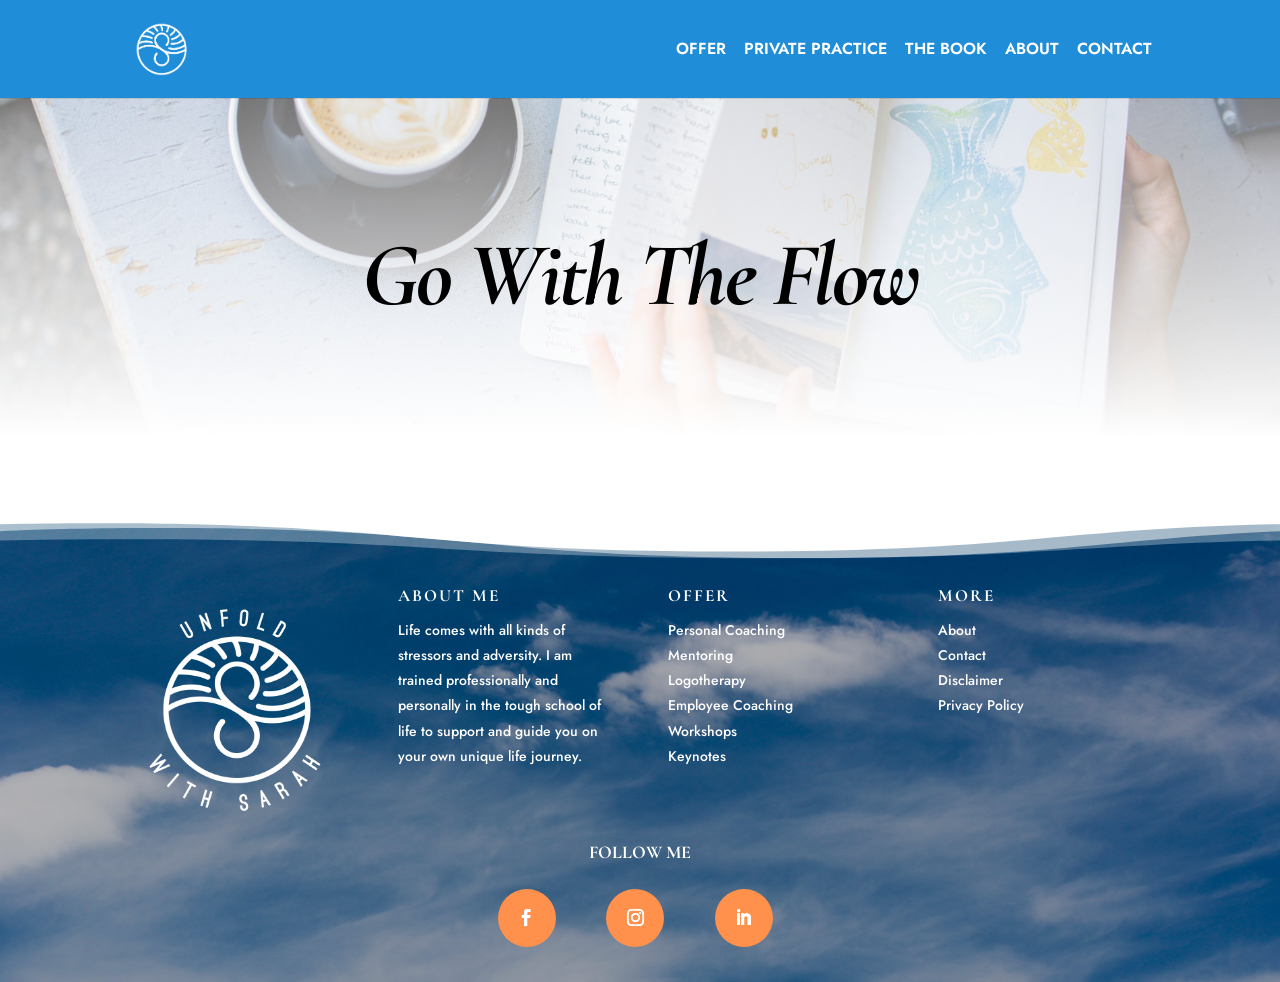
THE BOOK (946, 51)
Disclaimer (970, 680)
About (957, 630)
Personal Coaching (726, 630)
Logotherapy (707, 680)
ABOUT (1032, 51)
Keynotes (697, 756)
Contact (962, 655)
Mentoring (700, 655)
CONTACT (1114, 51)
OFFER (701, 51)
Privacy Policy (981, 705)
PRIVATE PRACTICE (815, 51)
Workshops (702, 731)
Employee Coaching (730, 705)
